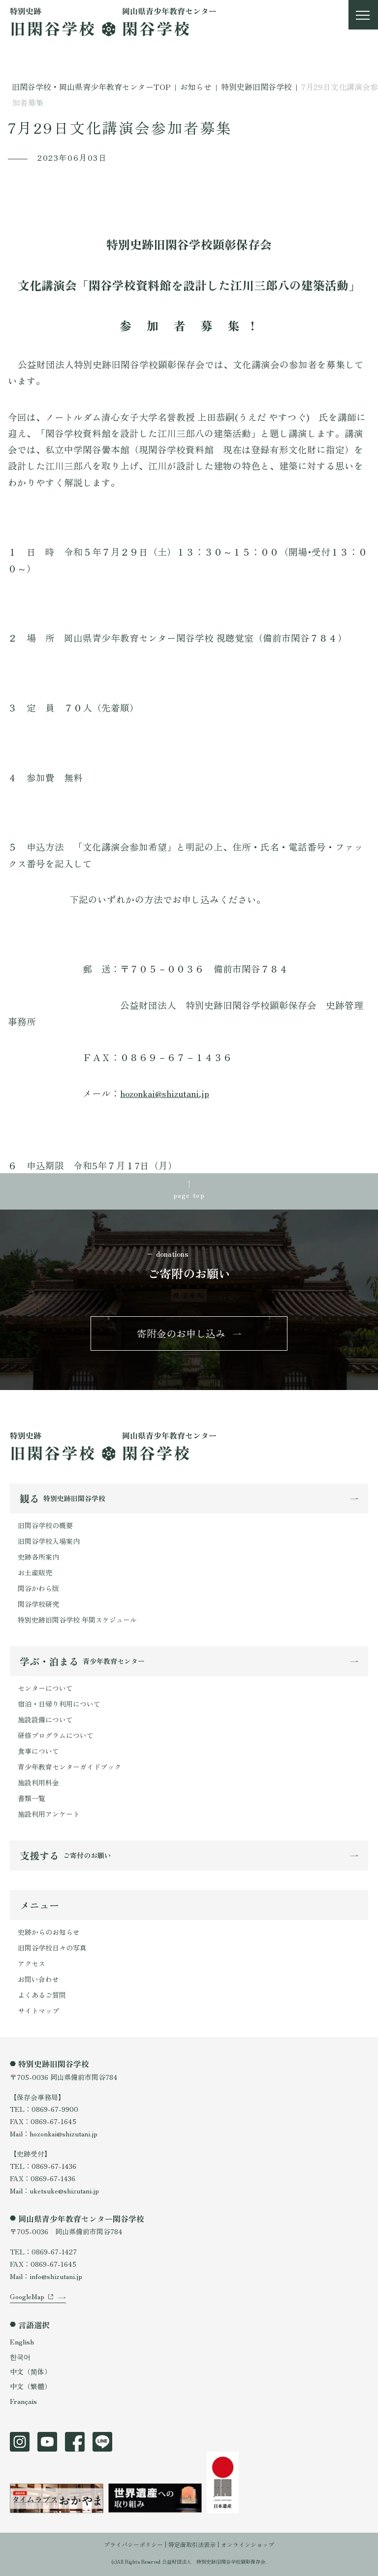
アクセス (31, 1963)
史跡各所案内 (38, 1557)
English (22, 2341)
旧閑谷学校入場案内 (49, 1541)
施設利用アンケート (49, 1814)
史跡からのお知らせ (49, 1932)
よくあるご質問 (42, 1995)
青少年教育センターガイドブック (69, 1767)
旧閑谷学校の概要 (45, 1525)
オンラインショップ (247, 2544)
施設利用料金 (38, 1782)
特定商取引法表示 (192, 2544)
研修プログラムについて (56, 1735)
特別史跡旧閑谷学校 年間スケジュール (77, 1620)
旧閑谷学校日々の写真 (52, 1948)
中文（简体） (30, 2371)
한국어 (20, 2357)
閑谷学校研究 (38, 1604)
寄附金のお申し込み (181, 1333)
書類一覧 (31, 1798)
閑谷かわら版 (38, 1588)
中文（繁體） (30, 2386)
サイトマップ (38, 2010)
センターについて (45, 1688)
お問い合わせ (38, 1979)
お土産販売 (35, 1572)
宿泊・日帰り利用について (59, 1704)
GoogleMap (27, 2296)
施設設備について (45, 1719)
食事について (38, 1751)
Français (23, 2401)
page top (189, 1195)
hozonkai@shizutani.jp (164, 1092)
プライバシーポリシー (133, 2544)
